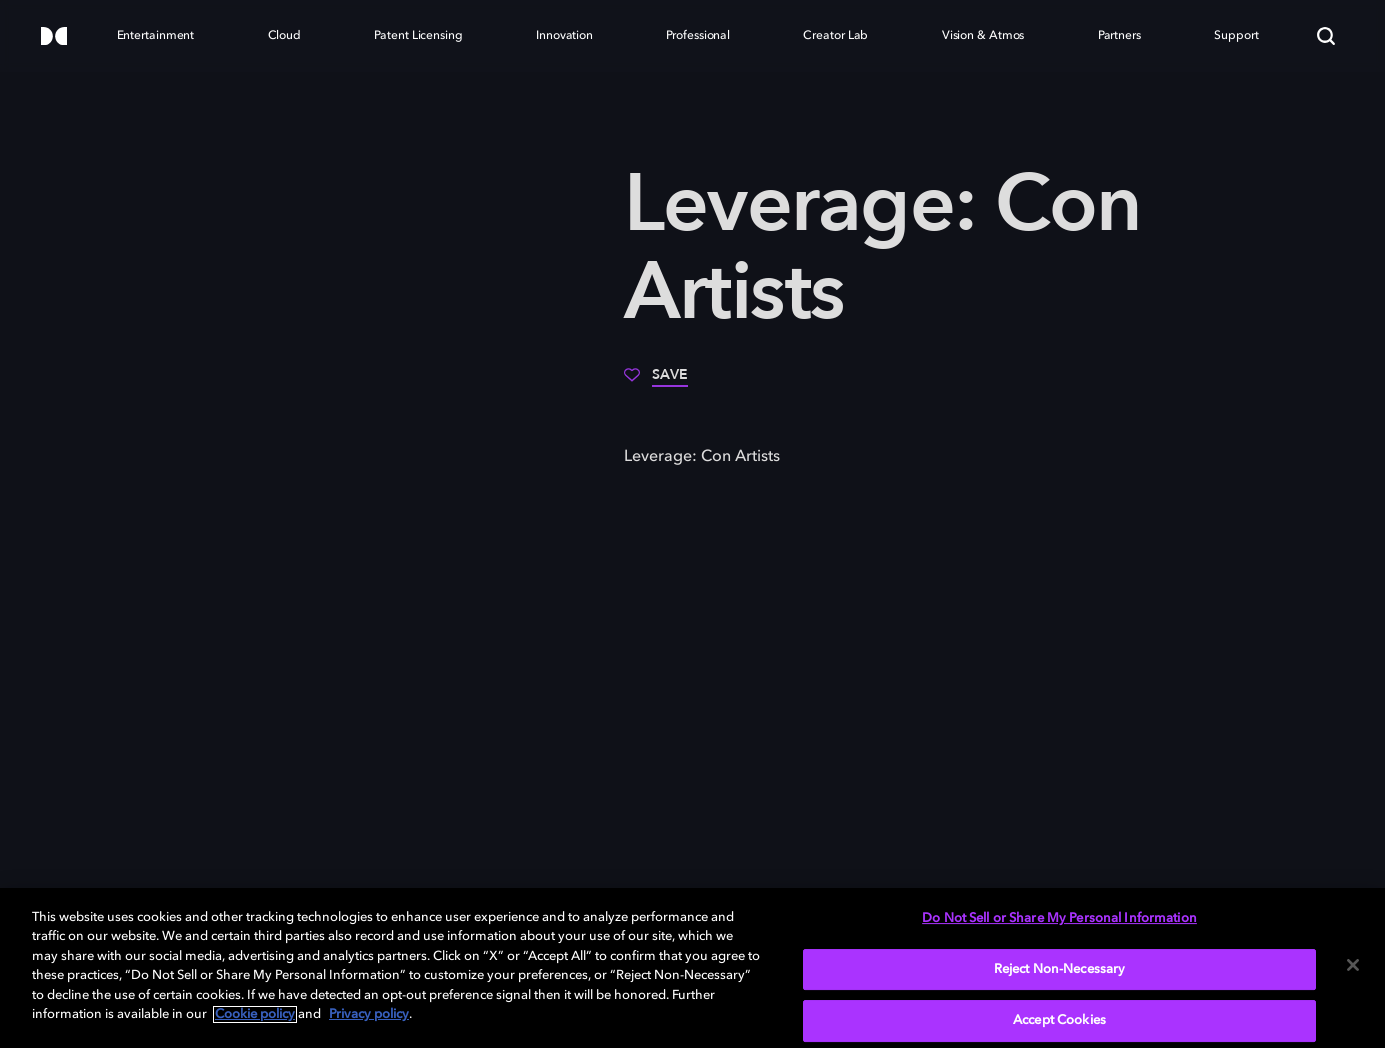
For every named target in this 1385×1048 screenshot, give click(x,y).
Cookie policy (255, 1014)
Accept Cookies (1059, 1020)
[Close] (1353, 965)
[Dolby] (54, 37)
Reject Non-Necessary (1060, 969)
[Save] (656, 382)
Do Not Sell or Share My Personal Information (1059, 918)
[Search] (1326, 36)
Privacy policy (369, 1014)
